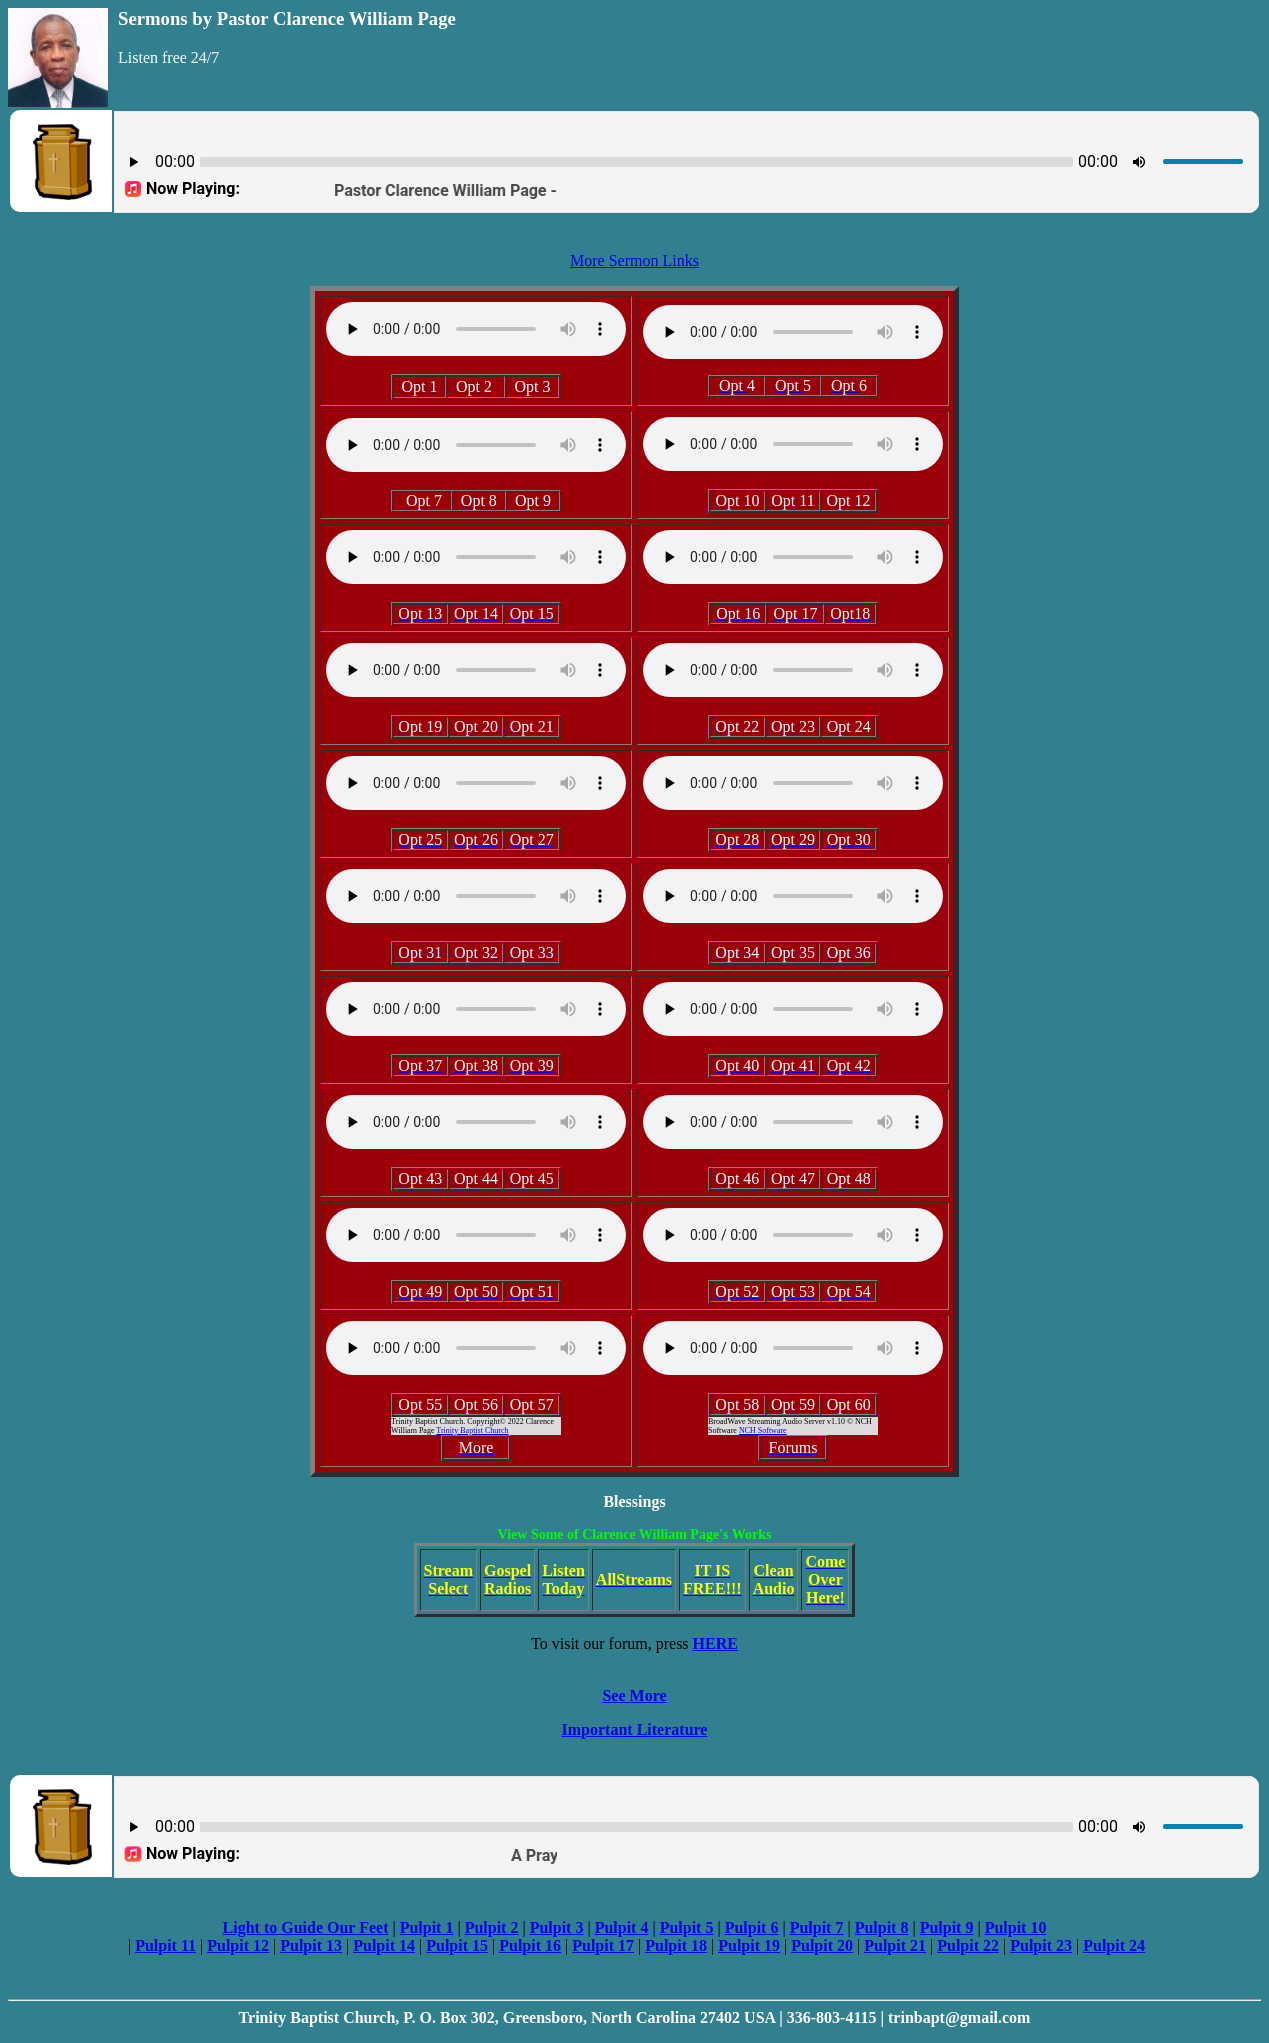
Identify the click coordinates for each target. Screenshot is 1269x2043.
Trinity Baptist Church (472, 1430)
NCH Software (763, 1430)
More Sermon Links (634, 260)
